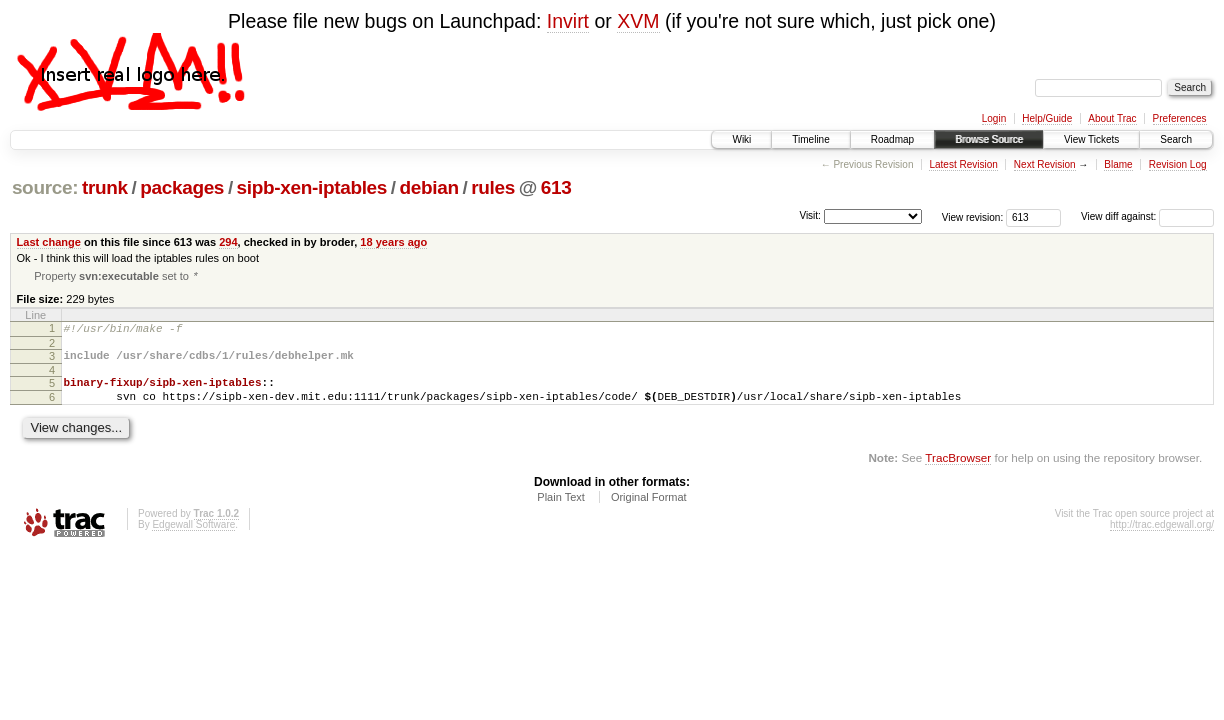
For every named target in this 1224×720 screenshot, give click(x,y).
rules (493, 187)
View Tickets (1091, 139)
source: (45, 187)
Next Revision (1045, 164)
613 (556, 187)
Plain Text (561, 511)
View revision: (973, 216)
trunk (105, 187)
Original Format (649, 511)
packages (182, 187)
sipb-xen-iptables (312, 187)
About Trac (1112, 118)
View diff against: (1147, 216)
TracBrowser (958, 471)
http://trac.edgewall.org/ (1162, 538)
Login (994, 118)
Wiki (741, 139)
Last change (49, 242)
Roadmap (892, 139)
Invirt (568, 21)
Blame (1118, 164)
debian (429, 187)
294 (228, 242)
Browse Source (989, 139)
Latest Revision (963, 164)
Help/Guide (1047, 118)
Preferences (1180, 118)
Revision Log (1178, 164)
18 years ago (393, 242)
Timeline (810, 139)
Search (1176, 139)
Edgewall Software (193, 538)
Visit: (810, 215)
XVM (638, 21)
